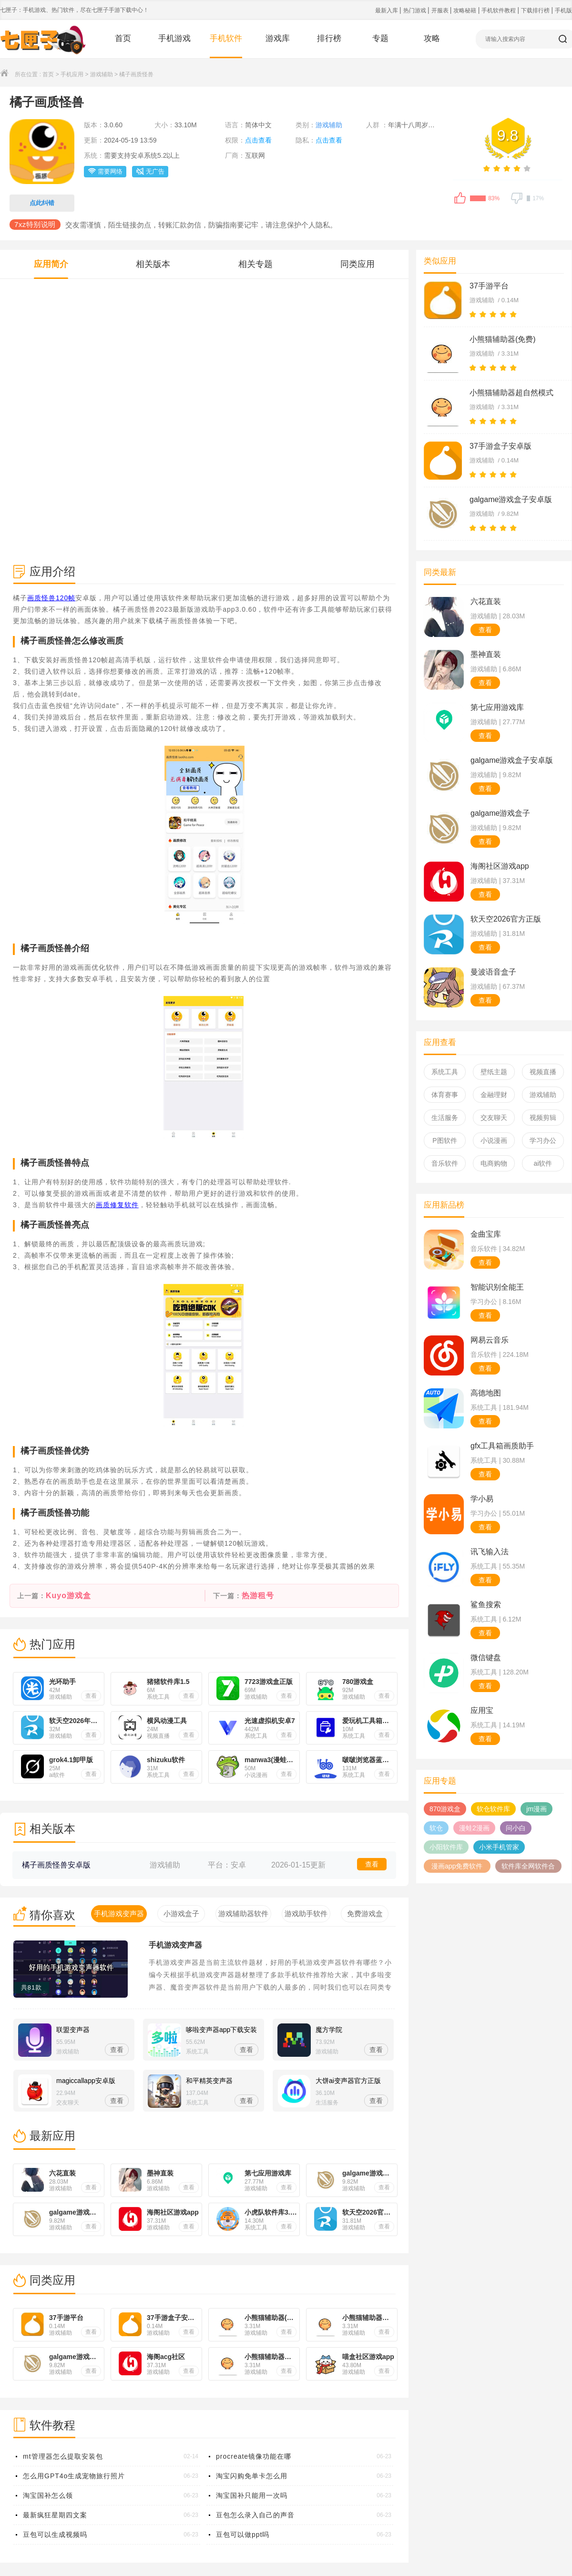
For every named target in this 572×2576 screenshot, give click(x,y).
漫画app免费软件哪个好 (456, 1867)
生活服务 (444, 1117)
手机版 (563, 10)
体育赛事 (444, 1094)
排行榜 (329, 38)
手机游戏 (174, 38)
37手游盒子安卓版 (500, 446)
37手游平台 (489, 286)
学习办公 (543, 1140)
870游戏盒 (444, 1809)
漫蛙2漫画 (474, 1828)
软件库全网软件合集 (528, 1867)
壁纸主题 (493, 1072)
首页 (123, 38)
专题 (380, 38)
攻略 (432, 38)
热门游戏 (415, 10)
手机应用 (72, 74)
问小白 (516, 1828)
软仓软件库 (493, 1809)
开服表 (440, 10)
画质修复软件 (117, 1205)
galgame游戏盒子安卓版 (511, 499)
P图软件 (444, 1140)
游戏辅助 (101, 74)
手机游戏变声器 (175, 1945)
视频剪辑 (543, 1117)
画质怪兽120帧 (51, 598)
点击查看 (258, 140)
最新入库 (387, 10)
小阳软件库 (446, 1847)
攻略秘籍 (465, 10)
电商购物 (493, 1163)
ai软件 (543, 1163)
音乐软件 (444, 1163)
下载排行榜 (536, 10)
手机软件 (226, 38)
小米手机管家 (499, 1847)
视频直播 (543, 1072)
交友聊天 (493, 1117)
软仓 (436, 1828)
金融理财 (493, 1094)
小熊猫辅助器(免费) (503, 339)
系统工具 (444, 1072)
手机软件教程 (499, 10)
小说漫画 (493, 1140)
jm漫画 (536, 1809)
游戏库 (278, 38)
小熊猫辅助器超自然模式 (511, 393)
